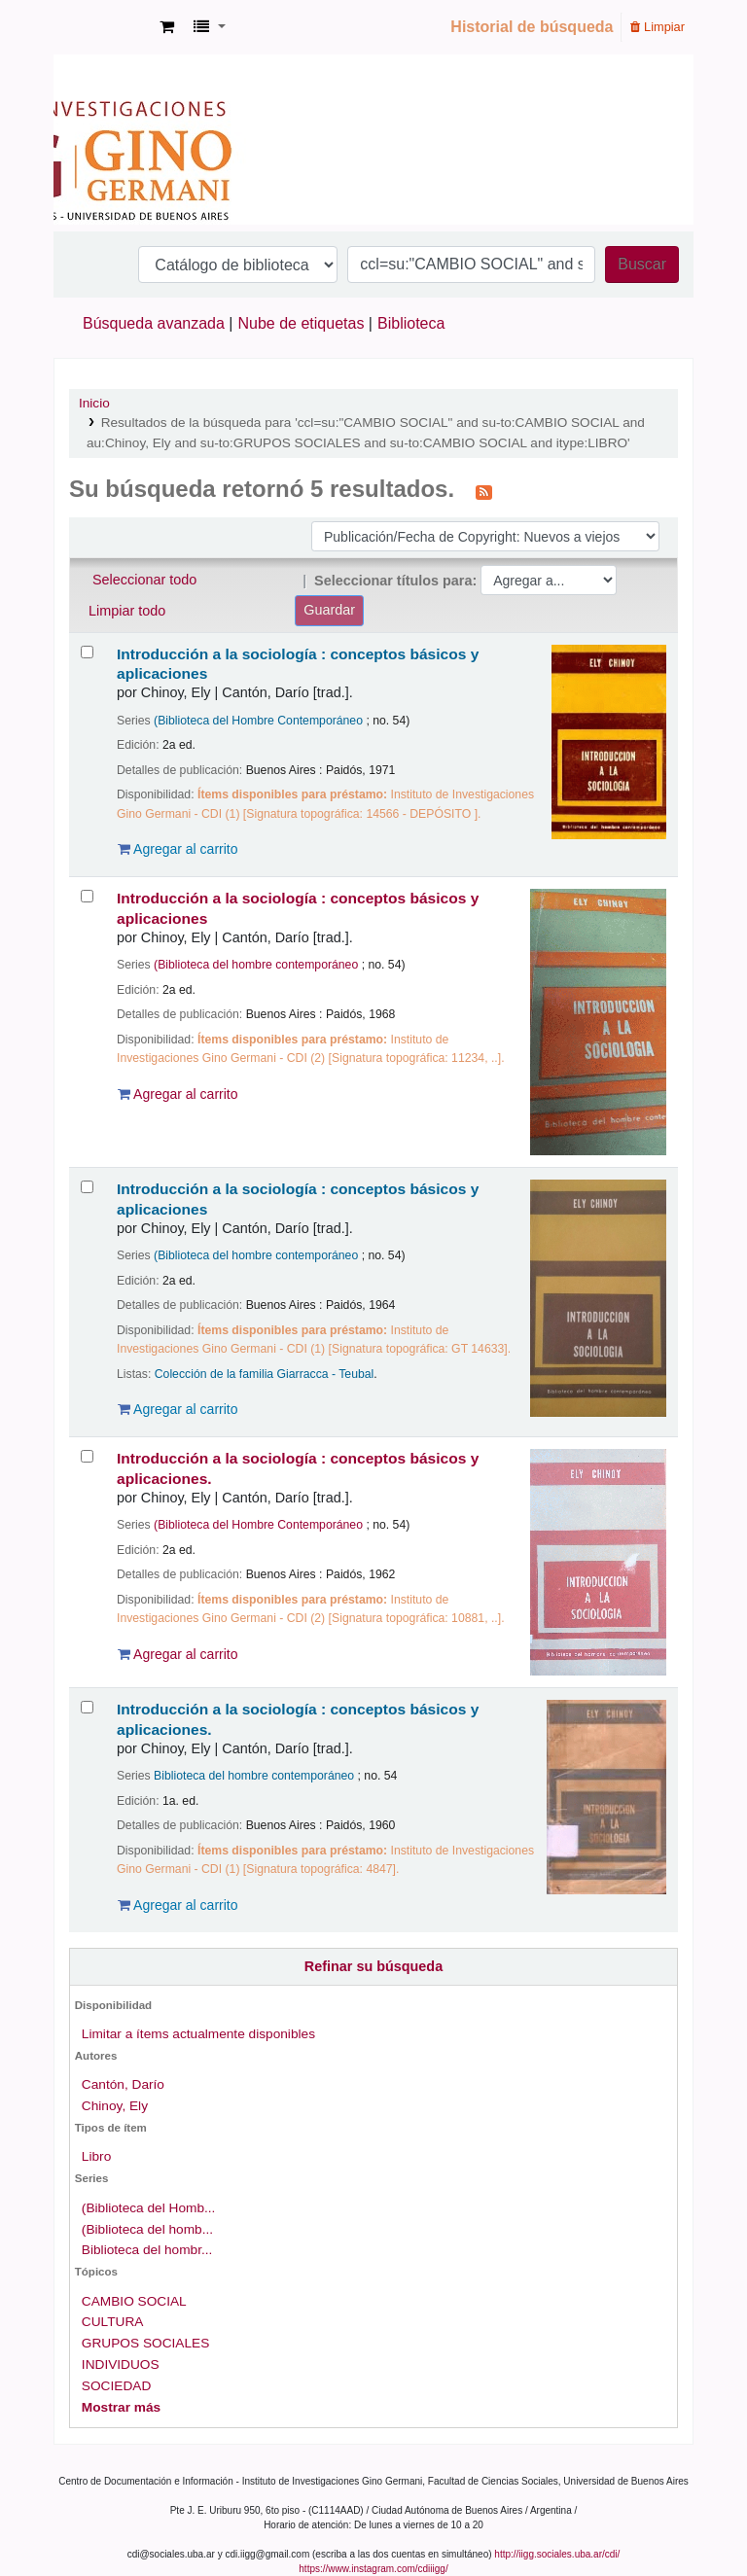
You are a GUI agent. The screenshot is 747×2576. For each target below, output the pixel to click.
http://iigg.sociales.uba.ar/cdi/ (557, 2554)
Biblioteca (411, 323)
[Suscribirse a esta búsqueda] (484, 491)
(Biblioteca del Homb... (149, 2208)
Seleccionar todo (144, 579)
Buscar (642, 264)
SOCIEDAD (116, 2386)
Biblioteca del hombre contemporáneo (254, 1775)
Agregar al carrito (178, 849)
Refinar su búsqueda (373, 1966)
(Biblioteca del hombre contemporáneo (256, 964)
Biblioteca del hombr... (147, 2249)
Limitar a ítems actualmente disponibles (198, 2034)
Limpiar (657, 26)
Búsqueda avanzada (154, 323)
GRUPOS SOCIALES (145, 2343)
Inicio (94, 403)
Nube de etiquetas (301, 323)
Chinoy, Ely (115, 2106)
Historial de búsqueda (531, 26)
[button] (167, 27)
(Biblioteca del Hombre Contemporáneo (258, 720)
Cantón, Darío (123, 2084)
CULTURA (113, 2321)
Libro (96, 2156)
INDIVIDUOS (121, 2364)
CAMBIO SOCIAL (134, 2301)
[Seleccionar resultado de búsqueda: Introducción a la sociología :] (87, 652)
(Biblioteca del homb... (147, 2229)
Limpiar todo (127, 610)
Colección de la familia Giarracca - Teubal (264, 1374)
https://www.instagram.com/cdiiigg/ (373, 2568)
